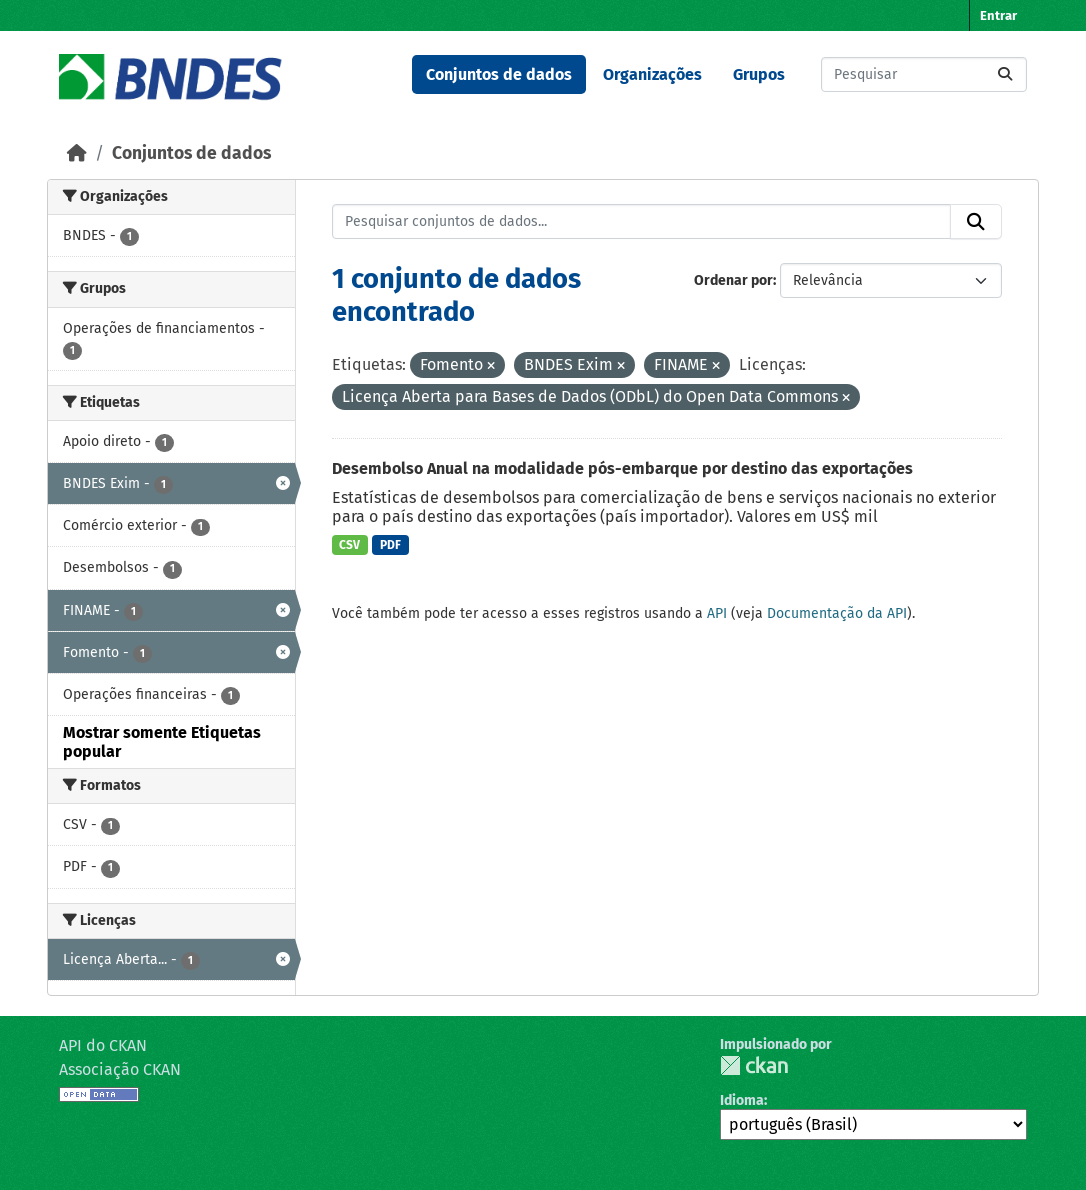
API (717, 613)
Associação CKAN (120, 1069)
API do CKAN (103, 1045)
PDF (390, 545)
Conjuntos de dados (499, 74)
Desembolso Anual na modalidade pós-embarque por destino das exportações (622, 468)
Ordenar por (733, 280)
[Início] (77, 153)
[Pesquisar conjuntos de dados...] (924, 74)
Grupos (759, 74)
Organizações (652, 74)
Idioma (742, 1100)
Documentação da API (837, 613)
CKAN (754, 1065)
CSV (349, 545)
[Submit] (1005, 74)
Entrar (998, 15)
